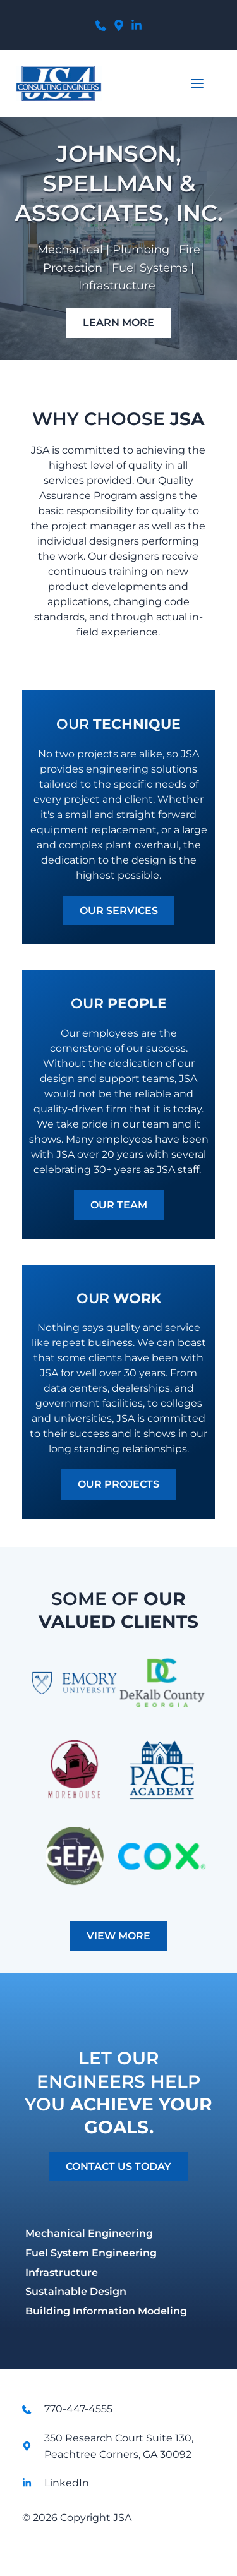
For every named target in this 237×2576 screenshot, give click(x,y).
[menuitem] (118, 2233)
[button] (197, 83)
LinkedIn (66, 2483)
